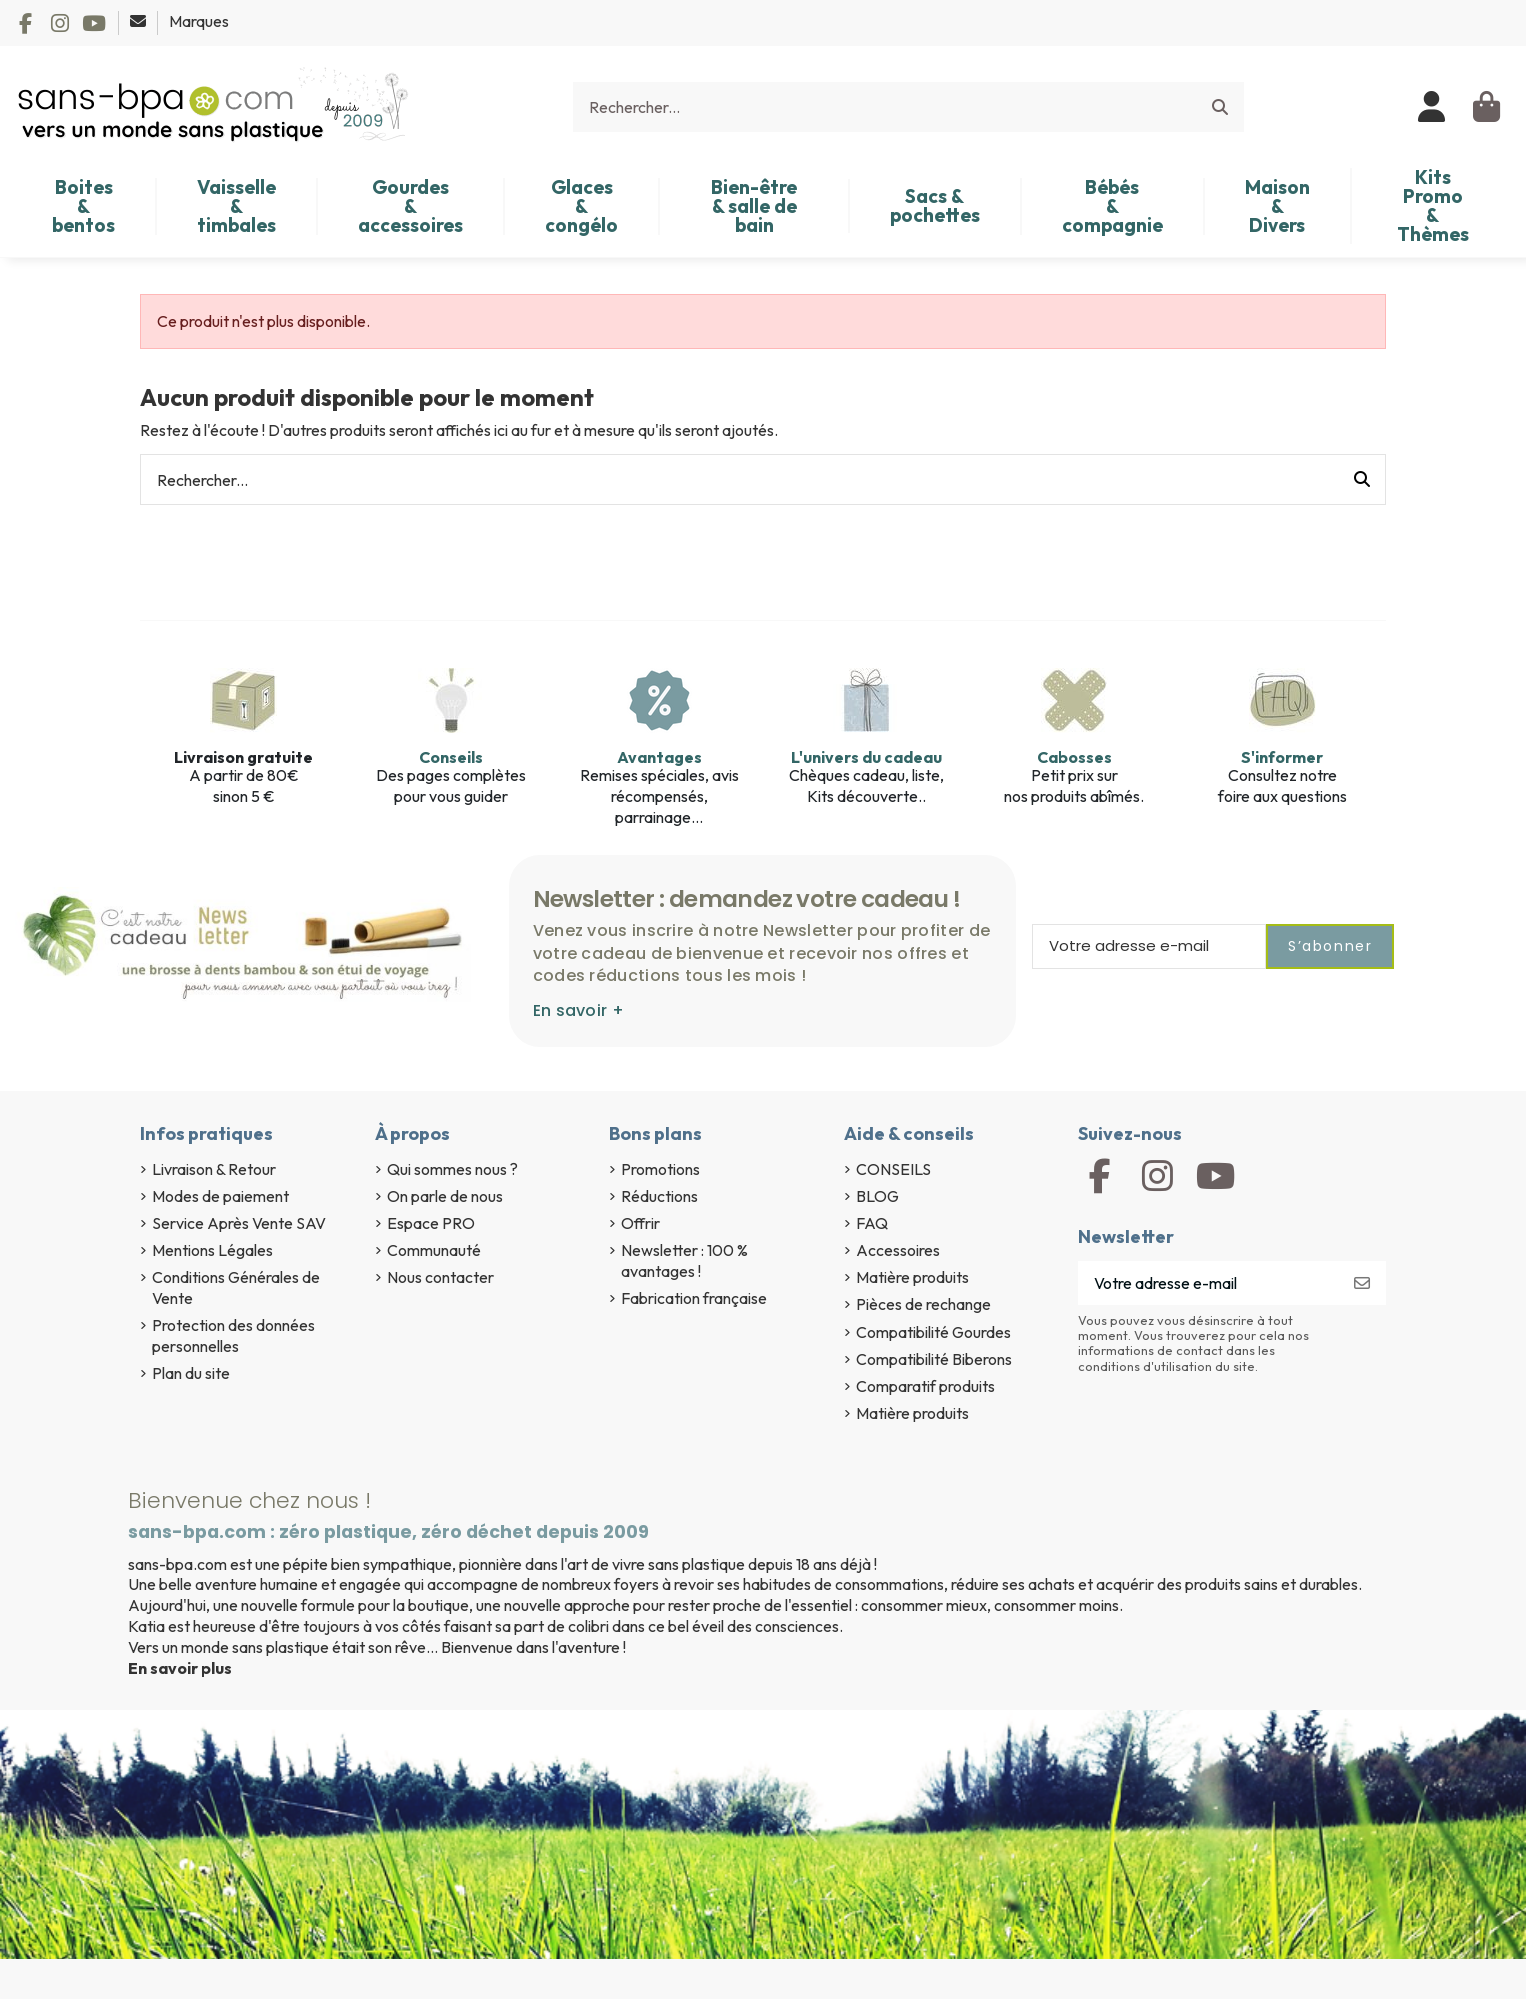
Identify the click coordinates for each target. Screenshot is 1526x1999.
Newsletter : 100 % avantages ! (684, 1260)
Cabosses (1074, 757)
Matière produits (912, 1277)
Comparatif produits (925, 1386)
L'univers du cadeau (866, 757)
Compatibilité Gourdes (933, 1332)
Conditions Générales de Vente (236, 1287)
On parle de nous (445, 1196)
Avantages (659, 757)
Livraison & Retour (214, 1169)
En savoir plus (180, 1668)
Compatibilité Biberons (934, 1359)
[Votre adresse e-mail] (1208, 1282)
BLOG (877, 1196)
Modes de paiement (220, 1196)
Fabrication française (694, 1298)
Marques (199, 21)
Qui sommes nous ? (452, 1169)
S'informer (1282, 757)
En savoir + (578, 1010)
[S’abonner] (1362, 1282)
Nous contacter (440, 1277)
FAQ (872, 1223)
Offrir (640, 1223)
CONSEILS (893, 1169)
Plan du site (191, 1373)
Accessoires (898, 1250)
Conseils (451, 757)
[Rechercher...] (1220, 107)
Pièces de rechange (923, 1304)
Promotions (660, 1169)
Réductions (659, 1196)
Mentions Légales (212, 1250)
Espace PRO (431, 1223)
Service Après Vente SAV (239, 1223)
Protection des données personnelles (233, 1335)
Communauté (434, 1250)
